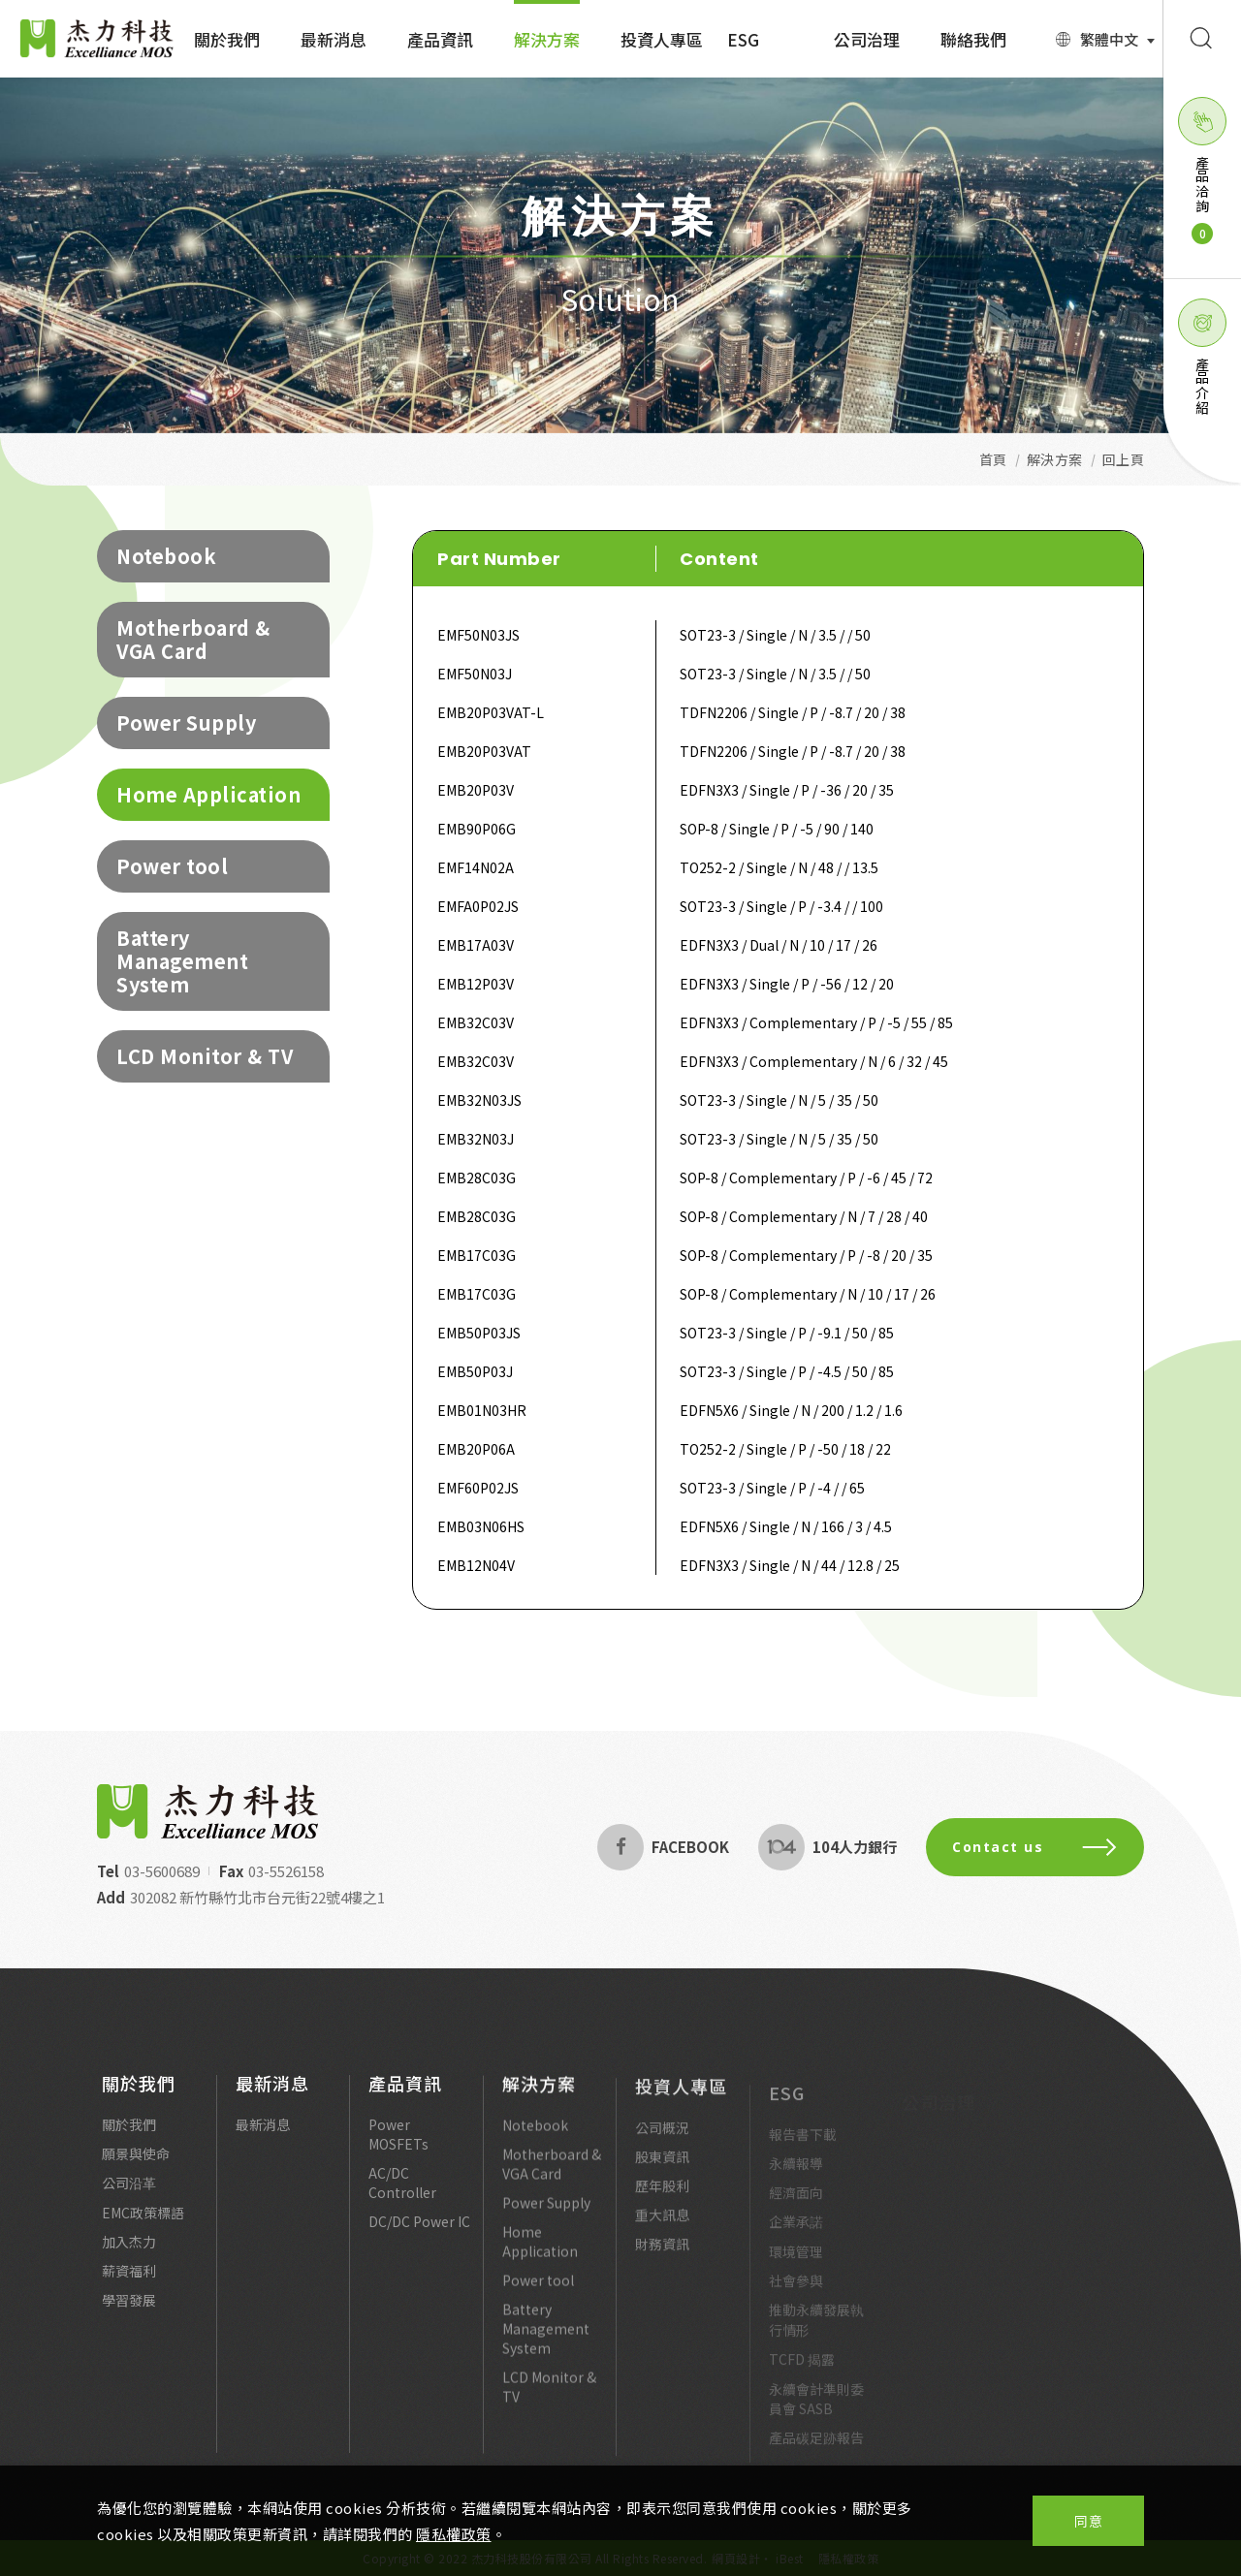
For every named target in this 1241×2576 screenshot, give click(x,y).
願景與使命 (136, 2167)
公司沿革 (129, 2196)
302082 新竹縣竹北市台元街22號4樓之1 (242, 1897)
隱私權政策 (454, 2534)
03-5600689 (147, 1871)
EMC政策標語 (143, 2226)
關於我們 (138, 2096)
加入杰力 (129, 2255)
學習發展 (129, 2313)
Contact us (1049, 1847)
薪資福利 (129, 2284)
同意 (1088, 2520)
